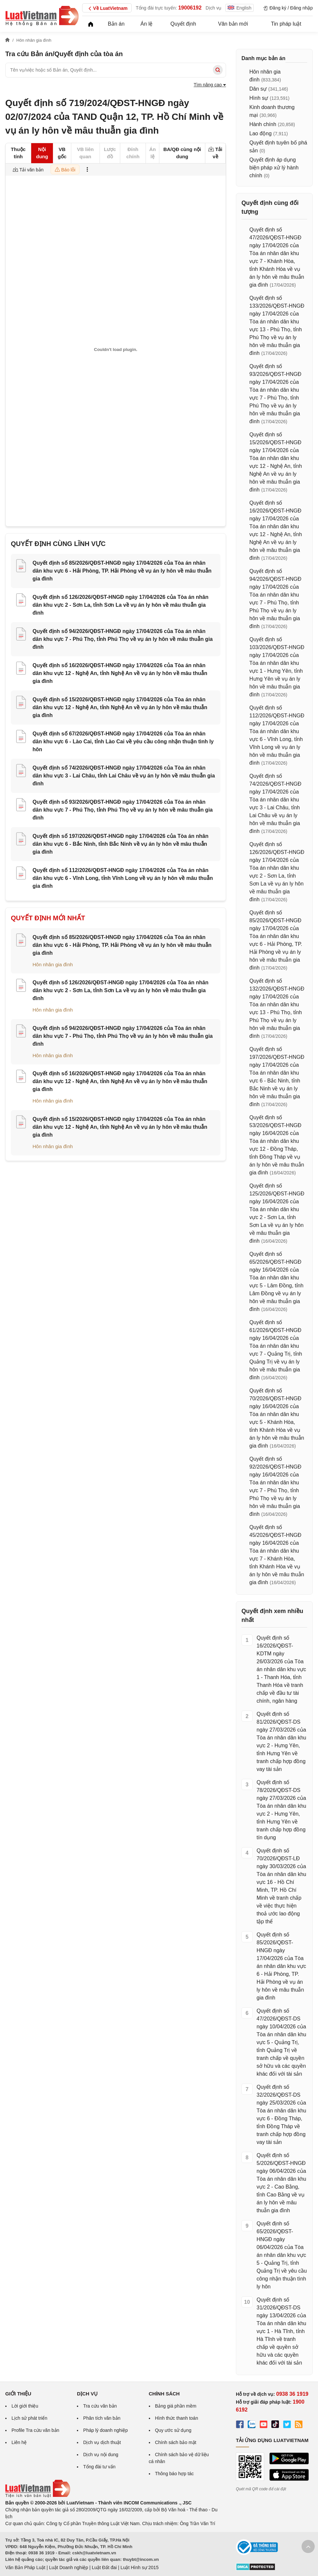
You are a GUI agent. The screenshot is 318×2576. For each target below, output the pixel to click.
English (239, 8)
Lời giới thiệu (24, 2406)
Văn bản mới (233, 24)
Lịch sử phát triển (29, 2418)
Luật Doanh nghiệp (68, 2567)
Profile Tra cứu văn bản (35, 2430)
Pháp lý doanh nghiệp (105, 2430)
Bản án (116, 24)
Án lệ (147, 24)
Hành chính (262, 124)
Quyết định (183, 24)
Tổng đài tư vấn (99, 2466)
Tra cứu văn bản (100, 2406)
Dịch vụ (214, 8)
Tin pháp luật (286, 24)
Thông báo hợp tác (174, 2473)
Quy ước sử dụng (173, 2430)
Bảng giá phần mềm (175, 2406)
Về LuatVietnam (106, 8)
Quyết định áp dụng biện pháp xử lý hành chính (274, 167)
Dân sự (258, 89)
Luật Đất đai (104, 2567)
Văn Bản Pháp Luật (25, 2567)
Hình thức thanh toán (176, 2418)
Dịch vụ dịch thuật (102, 2442)
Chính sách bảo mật (175, 2442)
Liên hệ (19, 2442)
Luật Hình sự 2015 (140, 2567)
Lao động (260, 133)
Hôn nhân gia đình (53, 964)
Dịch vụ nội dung (100, 2454)
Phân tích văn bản (101, 2418)
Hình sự (258, 98)
